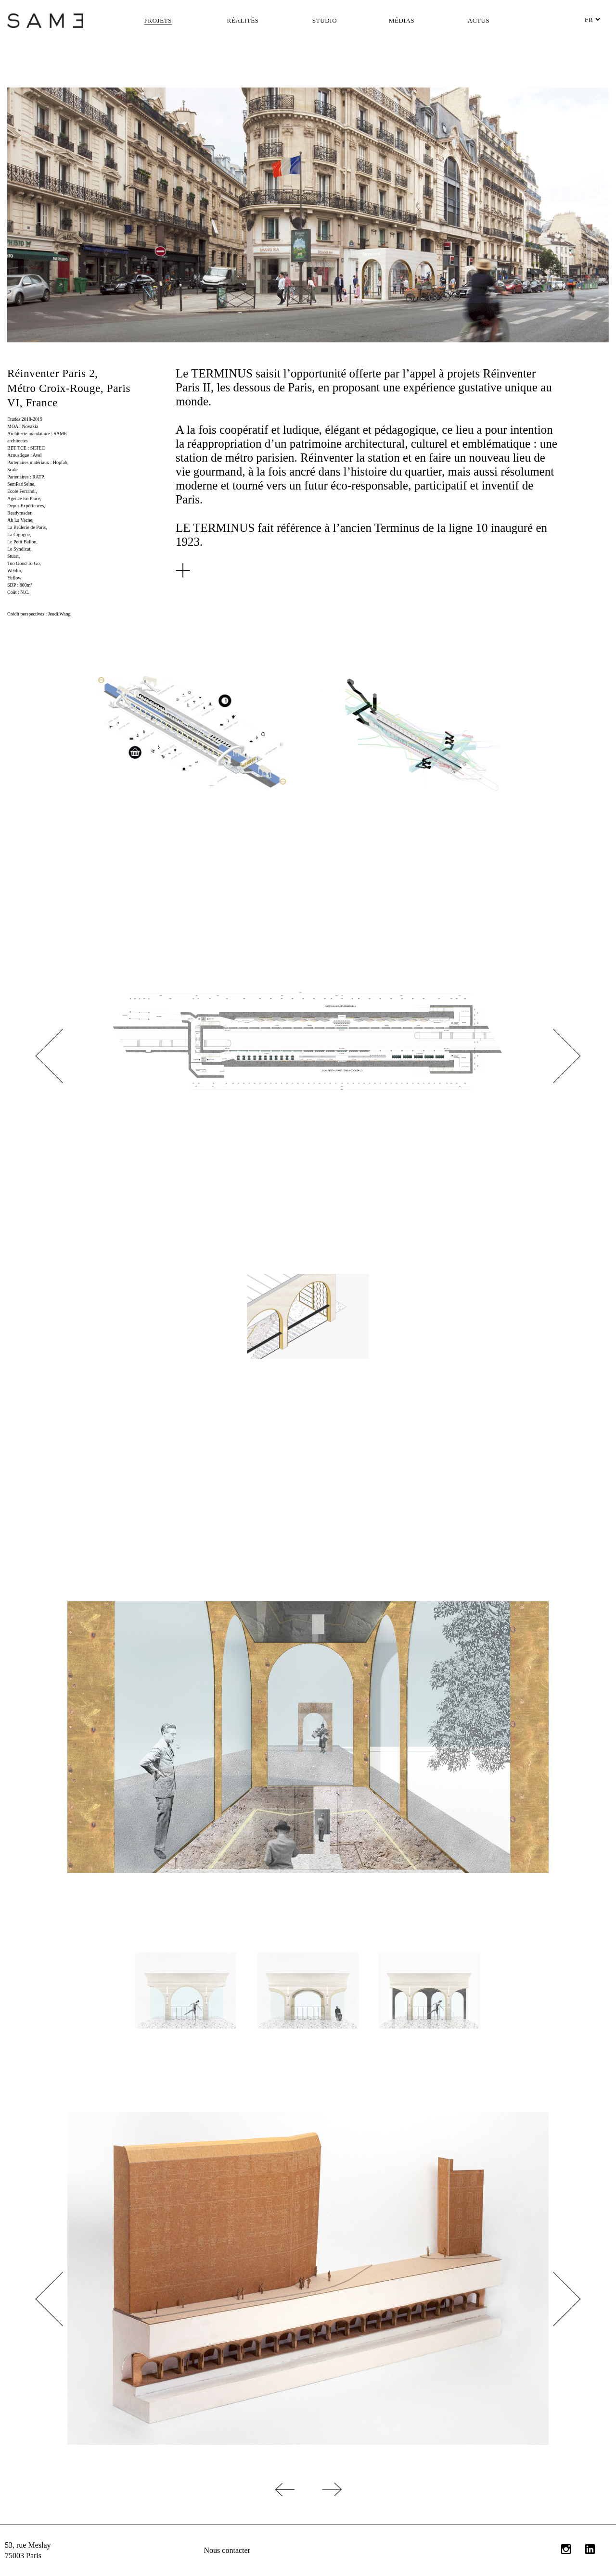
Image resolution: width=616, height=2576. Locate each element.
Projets (158, 20)
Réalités (242, 20)
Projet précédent (154, 2489)
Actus (479, 20)
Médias (401, 20)
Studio (324, 20)
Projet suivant (461, 2489)
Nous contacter (227, 2550)
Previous (62, 1056)
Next (553, 1056)
